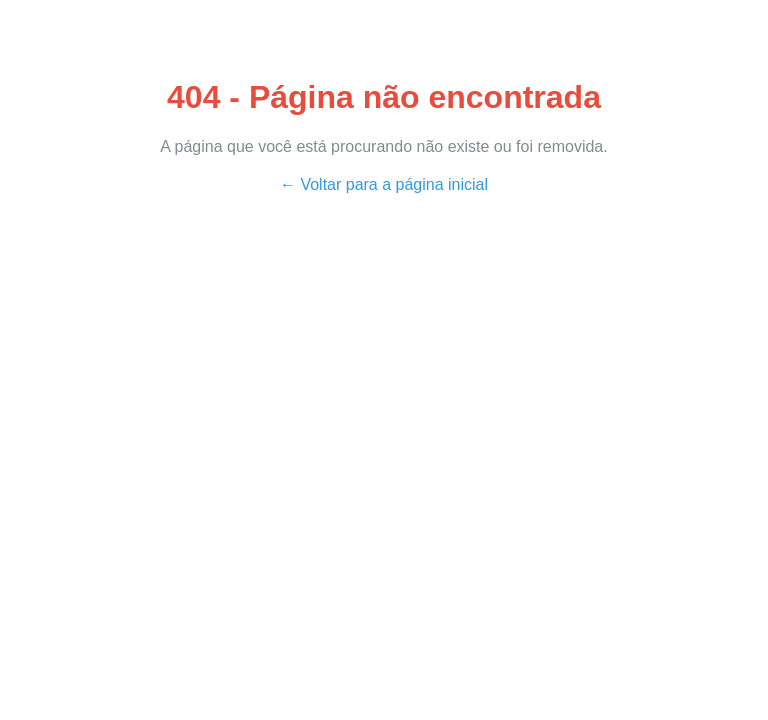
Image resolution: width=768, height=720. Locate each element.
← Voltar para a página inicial (384, 184)
